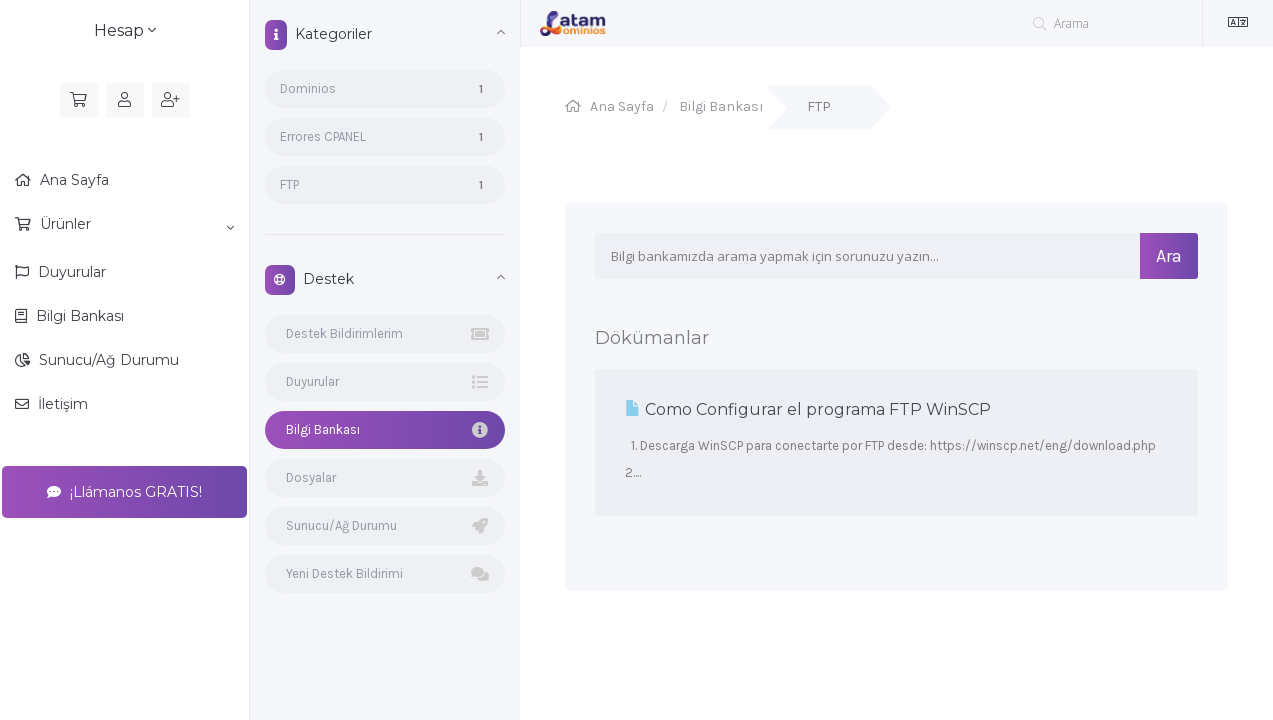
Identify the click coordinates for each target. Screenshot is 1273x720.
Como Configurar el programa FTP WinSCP (808, 409)
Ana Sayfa (72, 180)
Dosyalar (385, 478)
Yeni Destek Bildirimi (385, 574)
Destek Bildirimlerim (385, 334)
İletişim (61, 404)
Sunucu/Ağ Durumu (107, 360)
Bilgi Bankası (78, 316)
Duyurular (70, 272)
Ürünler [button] (135, 225)
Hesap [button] (125, 30)
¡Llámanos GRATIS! (124, 492)
